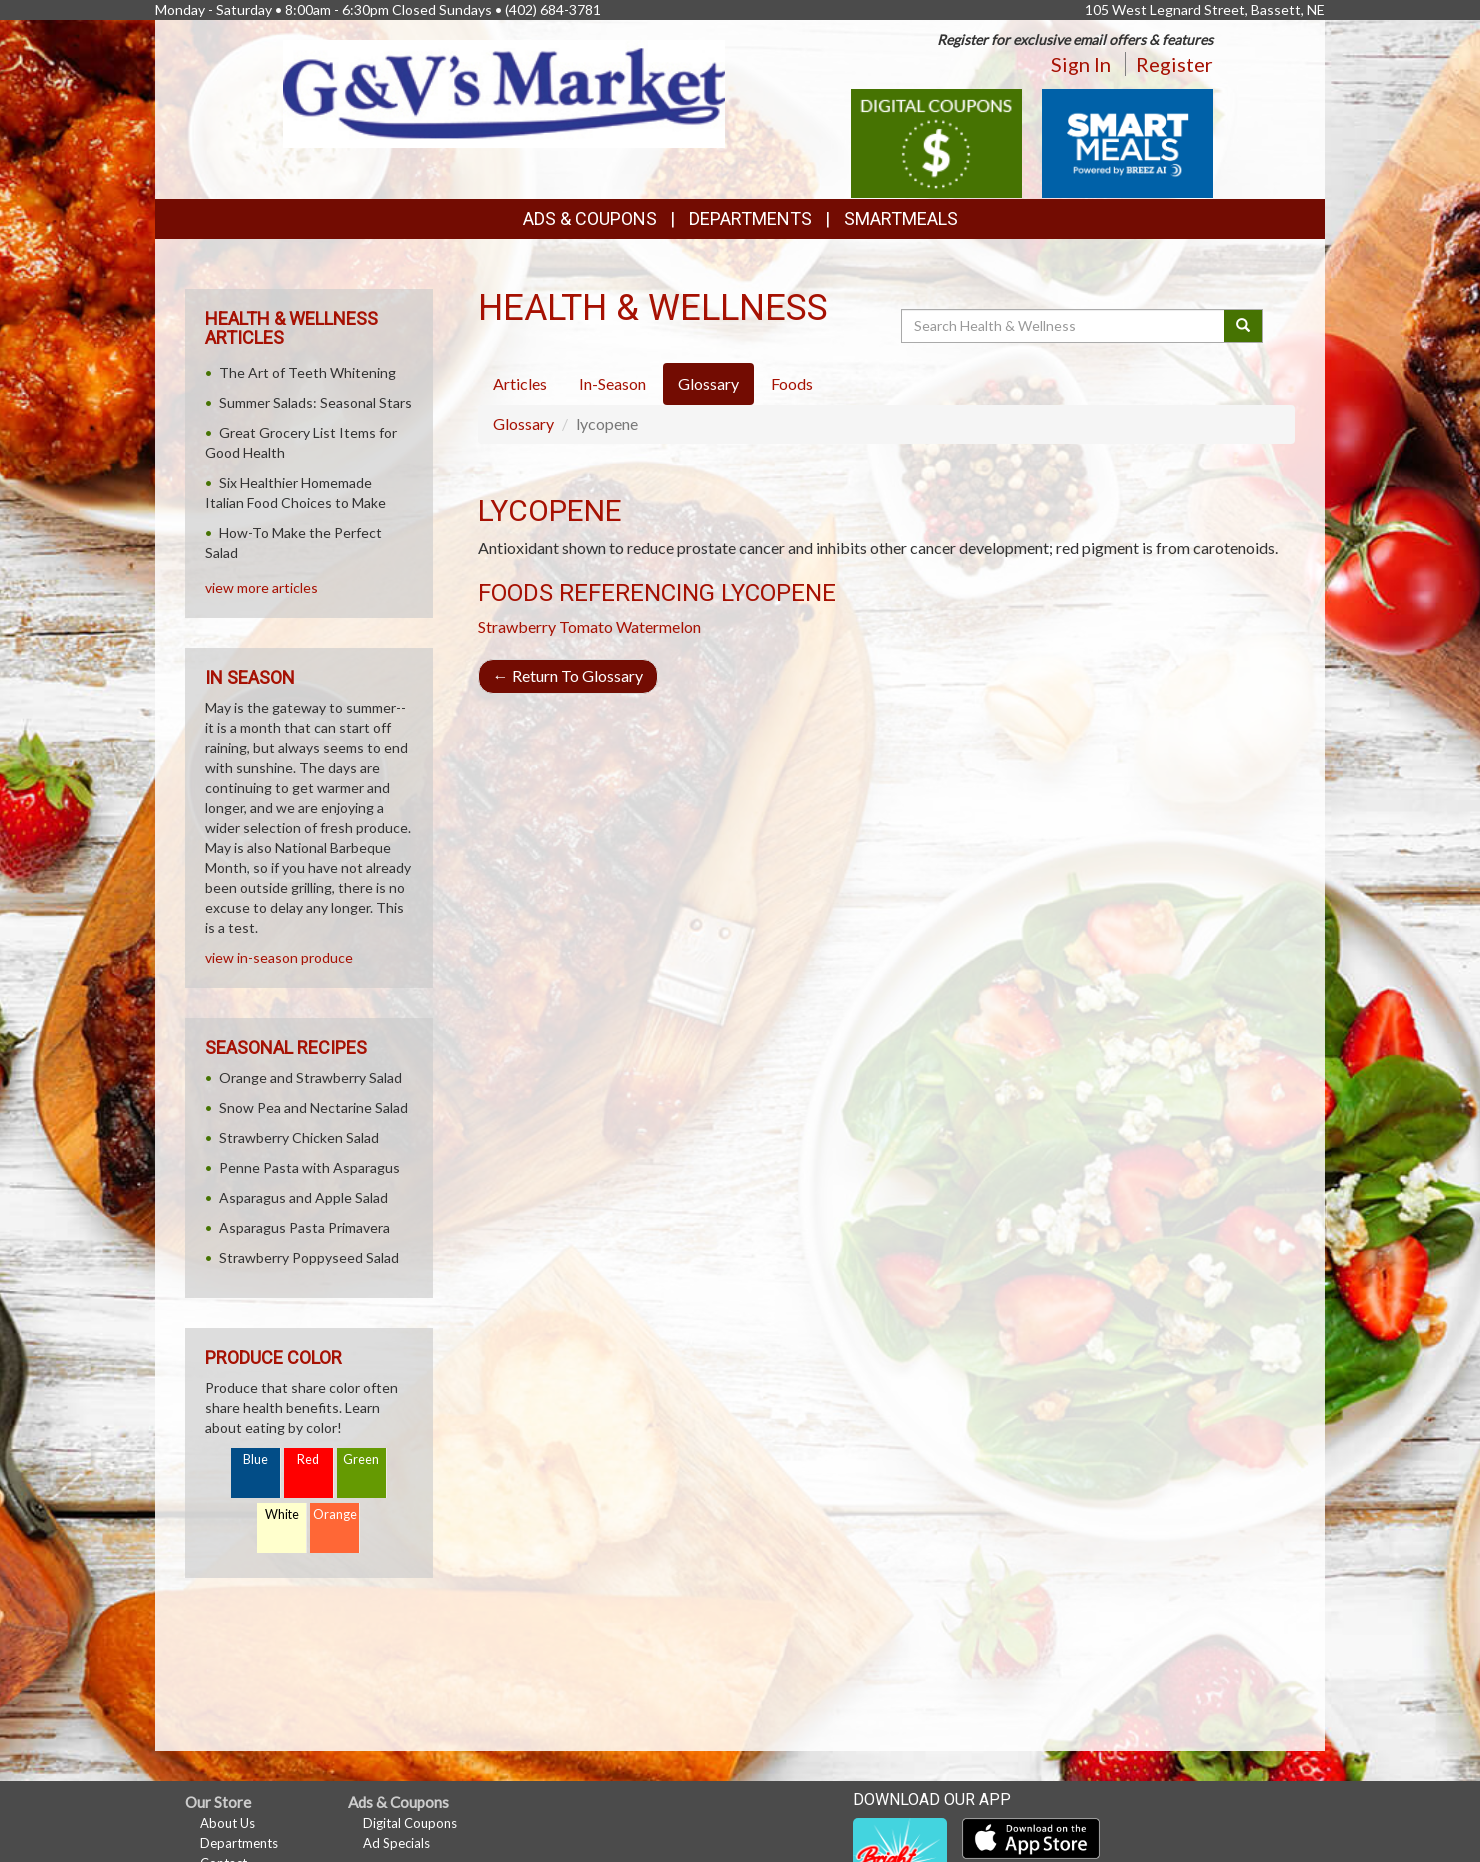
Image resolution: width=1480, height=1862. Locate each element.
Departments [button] (750, 218)
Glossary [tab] (708, 383)
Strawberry (517, 626)
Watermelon (658, 626)
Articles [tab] (520, 383)
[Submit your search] (1243, 326)
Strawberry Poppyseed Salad (309, 1257)
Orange (335, 1514)
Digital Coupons (410, 1823)
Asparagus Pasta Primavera (304, 1227)
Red (308, 1459)
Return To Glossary (568, 675)
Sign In (1081, 64)
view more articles (261, 587)
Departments (239, 1843)
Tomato (586, 626)
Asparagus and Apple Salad (303, 1197)
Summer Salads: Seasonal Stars (315, 402)
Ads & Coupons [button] (590, 218)
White (282, 1514)
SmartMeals (901, 218)
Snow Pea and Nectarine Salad (313, 1107)
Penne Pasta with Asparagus (309, 1167)
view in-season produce (279, 957)
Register (1174, 64)
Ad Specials (396, 1843)
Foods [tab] (792, 383)
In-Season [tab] (612, 383)
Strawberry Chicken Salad (299, 1137)
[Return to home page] (504, 91)
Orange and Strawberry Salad (310, 1077)
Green (361, 1459)
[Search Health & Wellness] (1064, 326)
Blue (255, 1459)
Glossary (523, 423)
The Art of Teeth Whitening (307, 372)
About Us (227, 1823)
